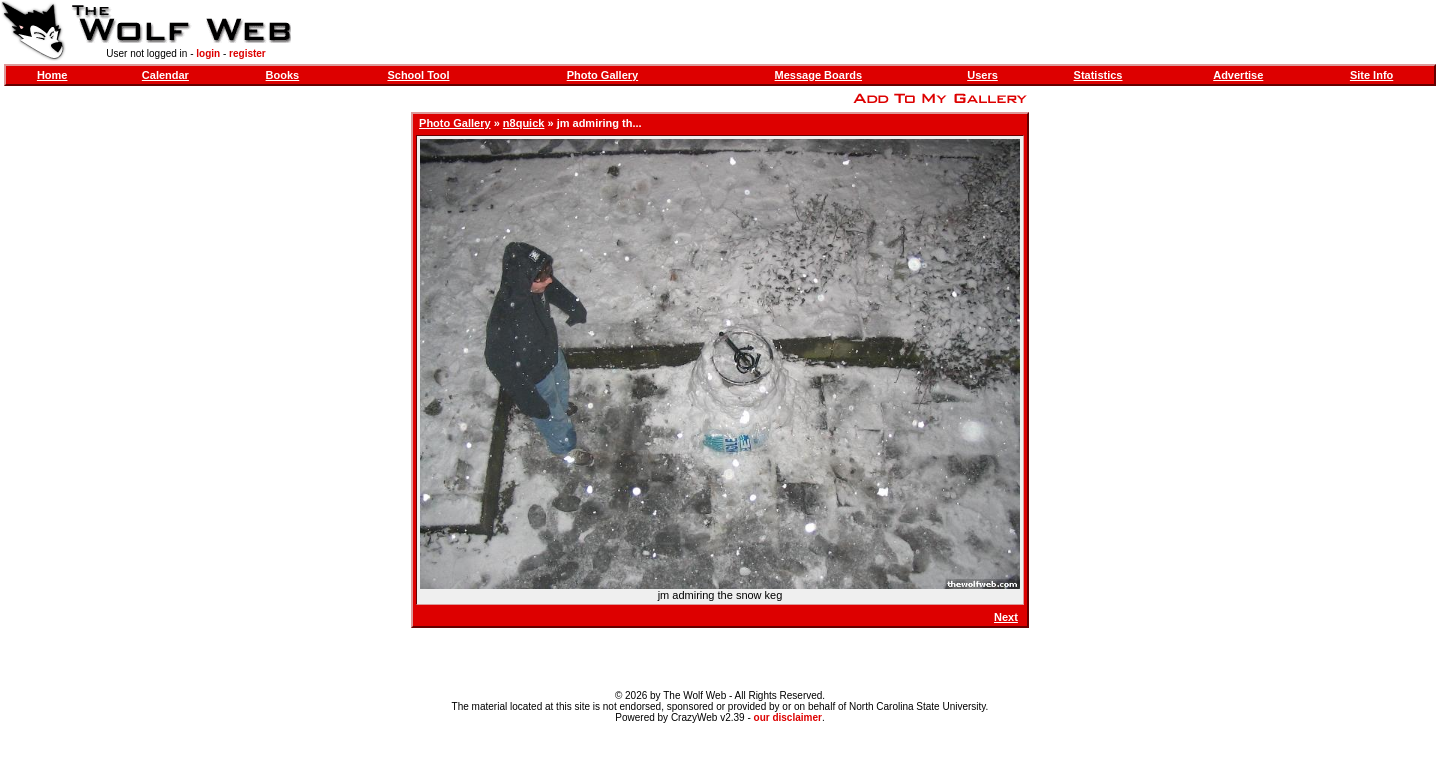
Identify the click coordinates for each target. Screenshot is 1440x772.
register (247, 53)
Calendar (165, 75)
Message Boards (818, 75)
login (208, 53)
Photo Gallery (603, 75)
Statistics (1098, 75)
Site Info (1371, 75)
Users (982, 75)
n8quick (524, 123)
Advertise (1238, 75)
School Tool (418, 75)
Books (283, 75)
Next (1006, 617)
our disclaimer (788, 717)
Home (52, 75)
